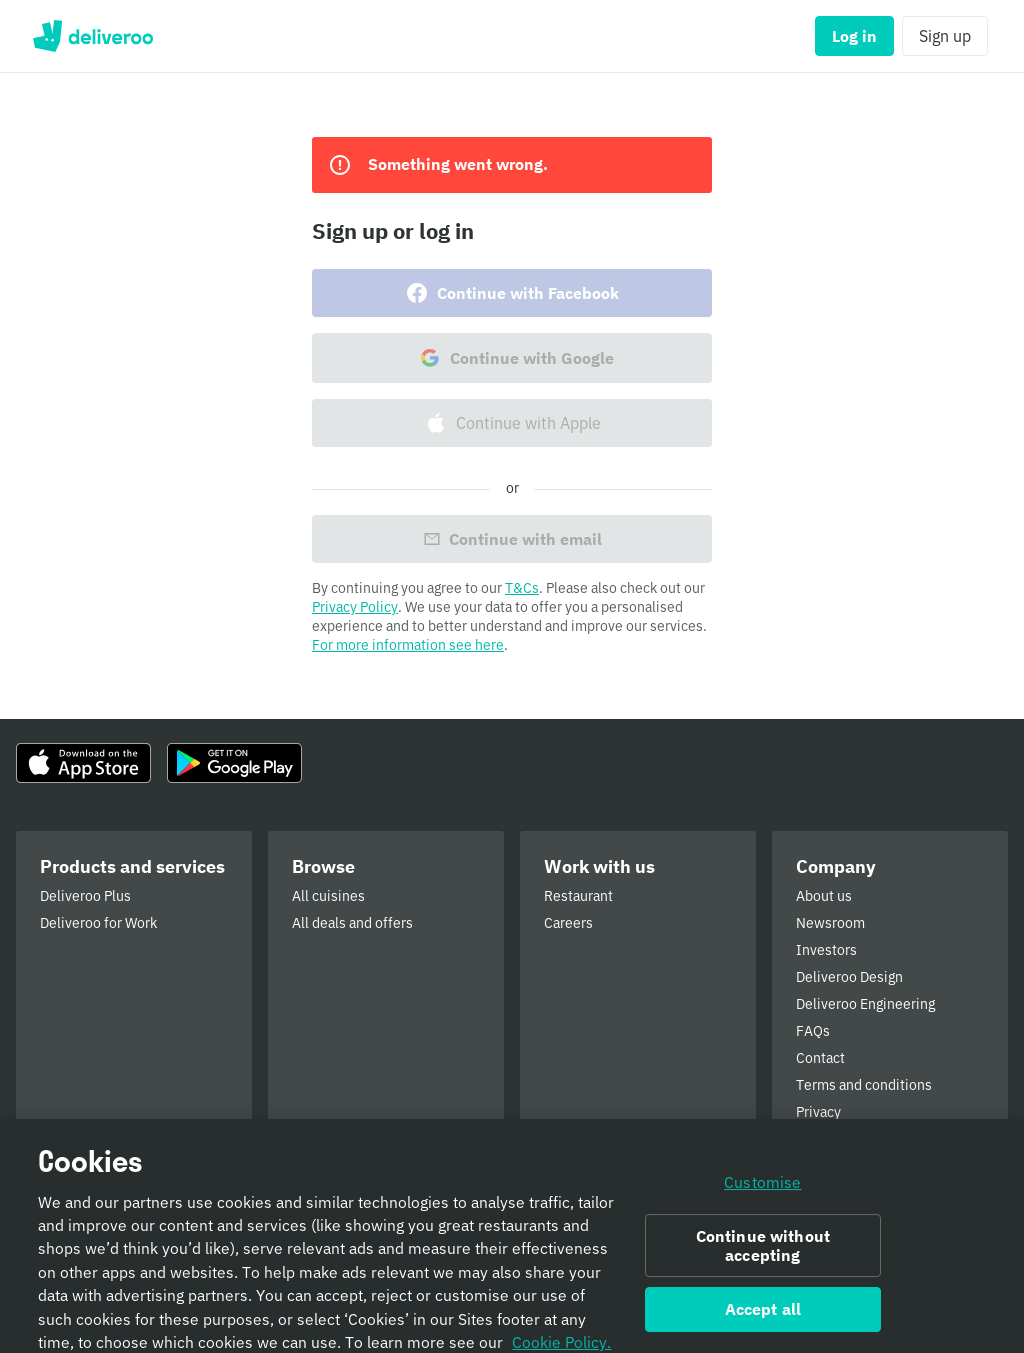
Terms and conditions (864, 1085)
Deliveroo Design (849, 977)
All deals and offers (352, 923)
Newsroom (830, 923)
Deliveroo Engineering (865, 1004)
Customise (762, 1202)
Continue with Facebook (512, 293)
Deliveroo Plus (85, 896)
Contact (820, 1058)
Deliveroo (92, 36)
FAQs (813, 1031)
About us (824, 896)
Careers (568, 923)
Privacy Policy (355, 607)
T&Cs (522, 588)
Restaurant (578, 896)
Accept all (763, 1330)
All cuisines (328, 896)
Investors (826, 950)
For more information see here (408, 645)
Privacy (818, 1112)
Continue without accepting (763, 1265)
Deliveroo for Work (98, 923)
